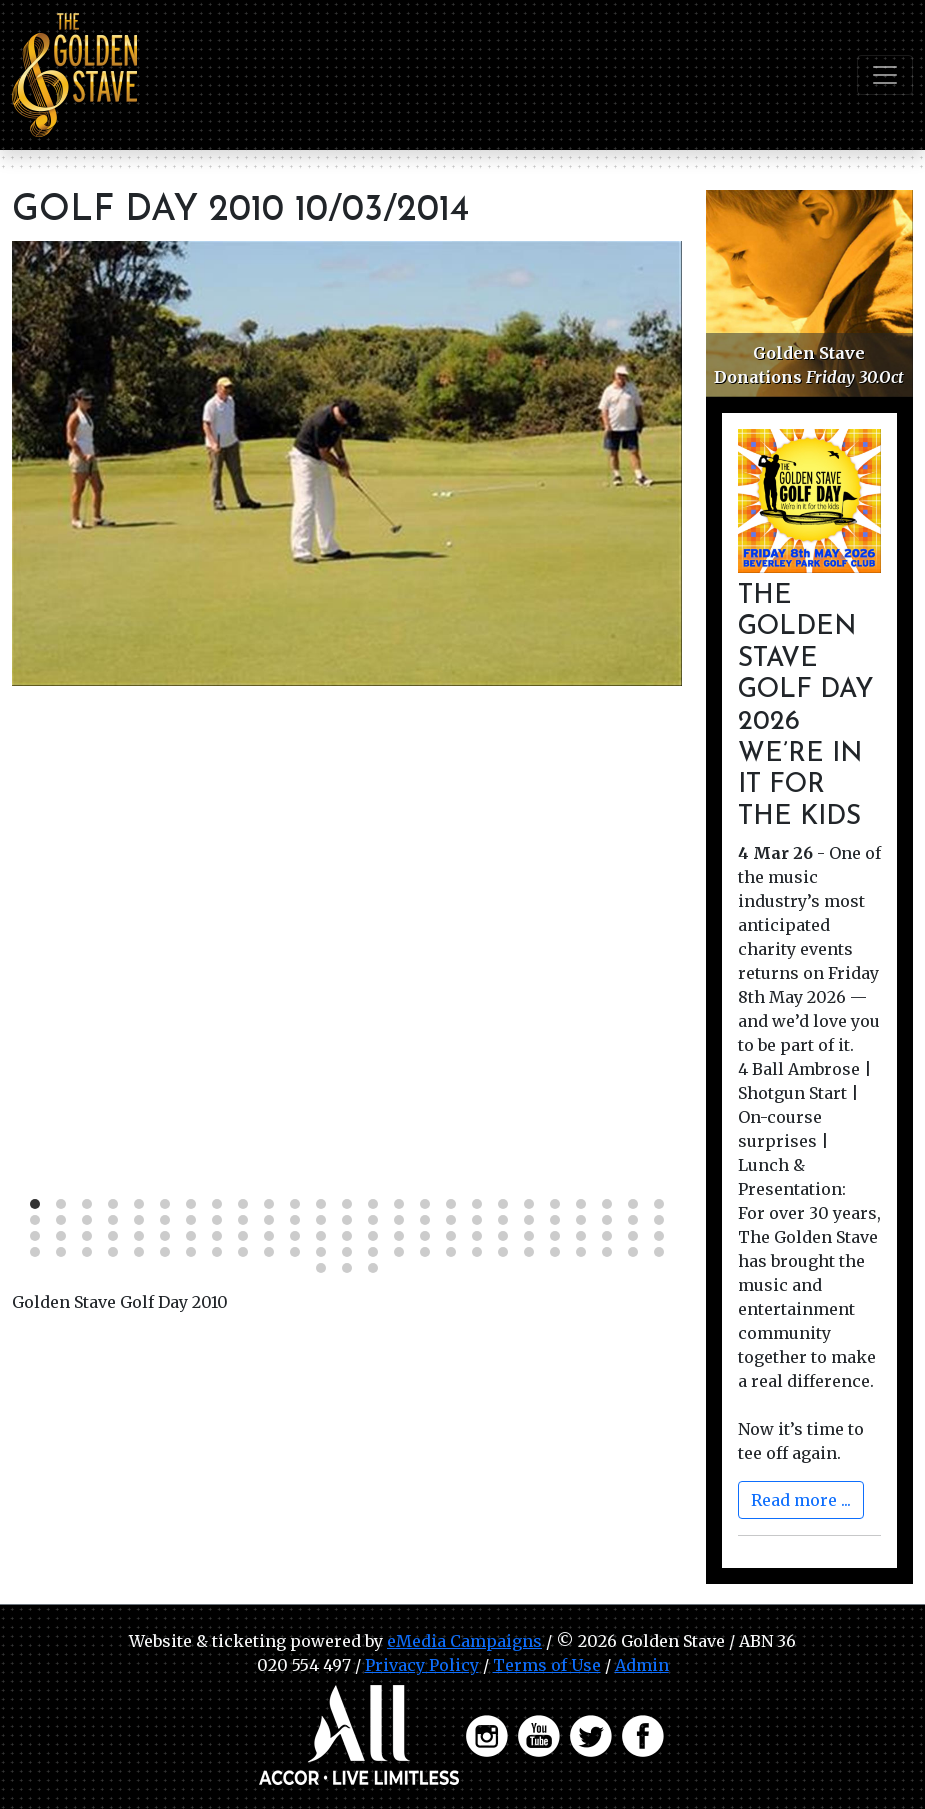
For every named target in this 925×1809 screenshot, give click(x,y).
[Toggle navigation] (885, 75)
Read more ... (801, 1500)
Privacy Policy (422, 1665)
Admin (642, 1665)
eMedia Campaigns (464, 1641)
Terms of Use (547, 1665)
